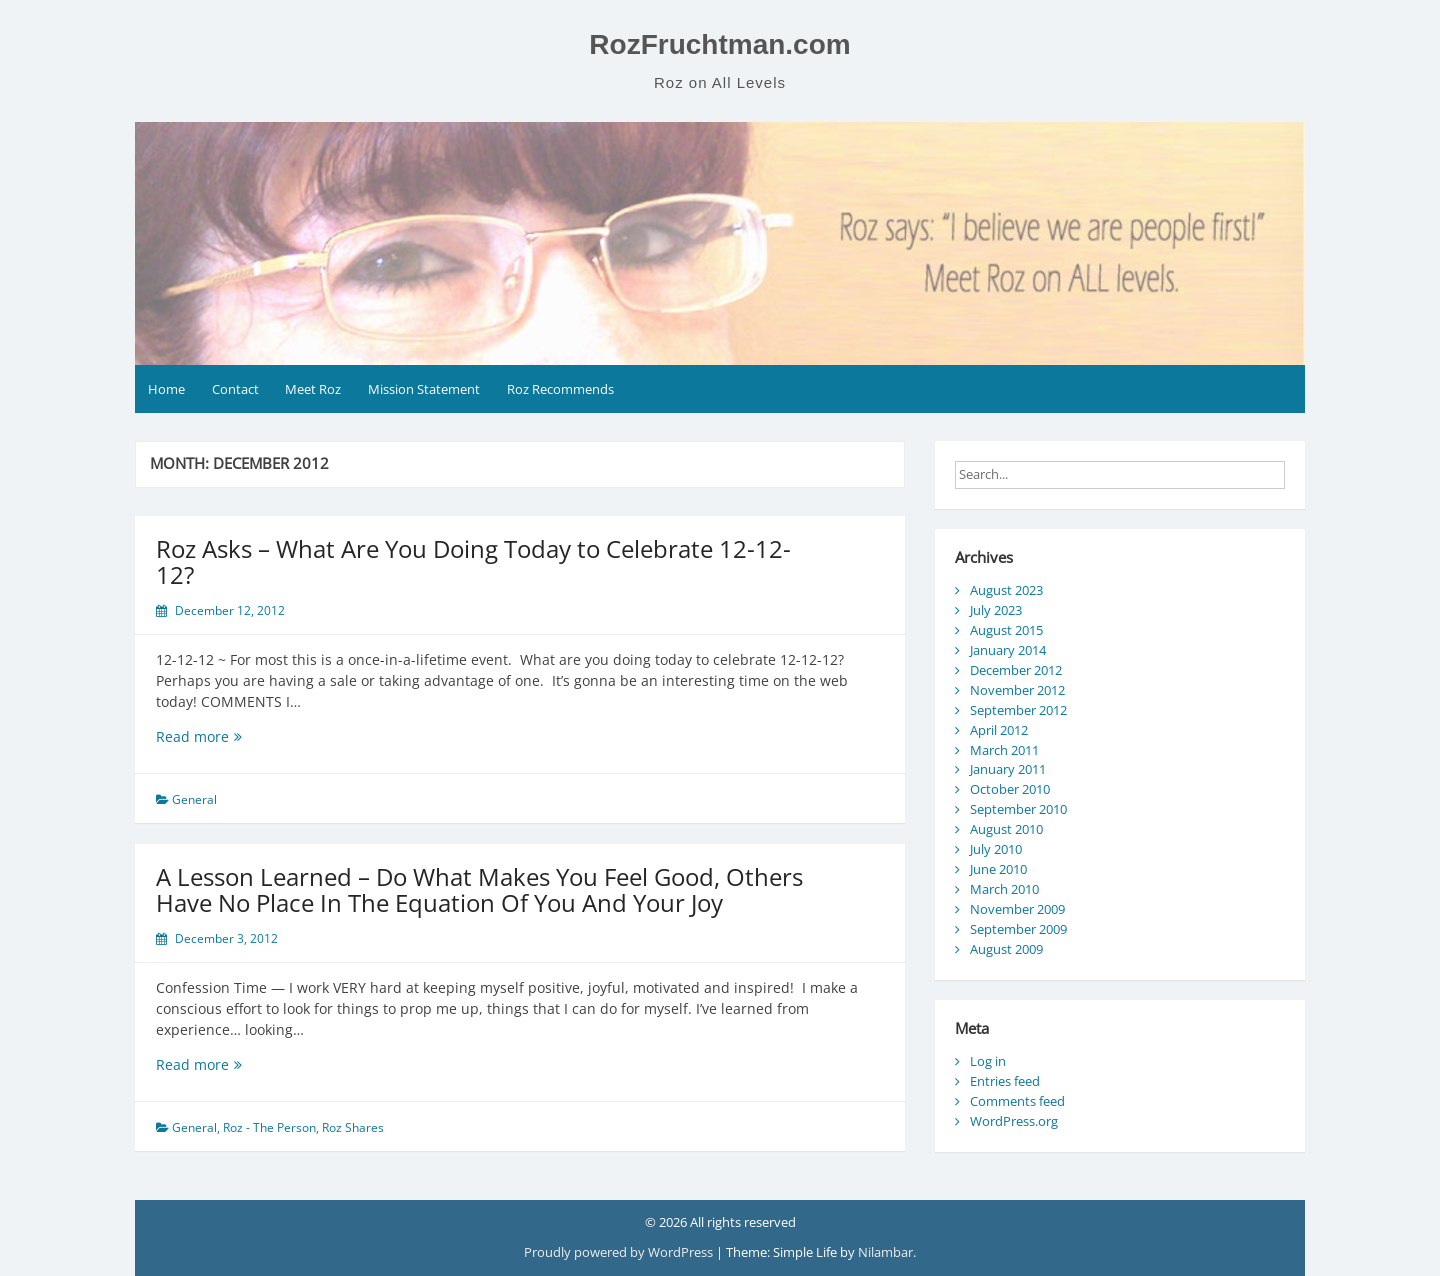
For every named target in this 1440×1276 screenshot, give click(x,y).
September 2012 (1018, 710)
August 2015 (1006, 630)
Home (166, 389)
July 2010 (996, 849)
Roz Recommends (560, 389)
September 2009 (1018, 929)
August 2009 (1006, 949)
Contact (235, 389)
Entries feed (1005, 1081)
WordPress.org (1014, 1121)
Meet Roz (313, 389)
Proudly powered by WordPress (620, 1252)
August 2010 (1006, 829)
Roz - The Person (269, 1127)
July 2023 (996, 610)
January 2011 (1008, 769)
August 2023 (1006, 590)
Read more (224, 736)
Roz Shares (353, 1127)
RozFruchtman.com (719, 44)
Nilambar (885, 1252)
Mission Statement (424, 389)
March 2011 (1004, 750)
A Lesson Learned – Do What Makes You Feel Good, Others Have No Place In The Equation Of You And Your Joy (479, 889)
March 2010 (1004, 889)
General (194, 799)
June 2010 (998, 869)
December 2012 (1016, 670)
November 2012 (1017, 690)
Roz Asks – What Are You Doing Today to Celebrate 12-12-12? (473, 561)
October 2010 (1010, 789)
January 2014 (1008, 650)
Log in (988, 1061)
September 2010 (1018, 809)
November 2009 (1017, 909)
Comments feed (1017, 1101)
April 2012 (999, 730)
